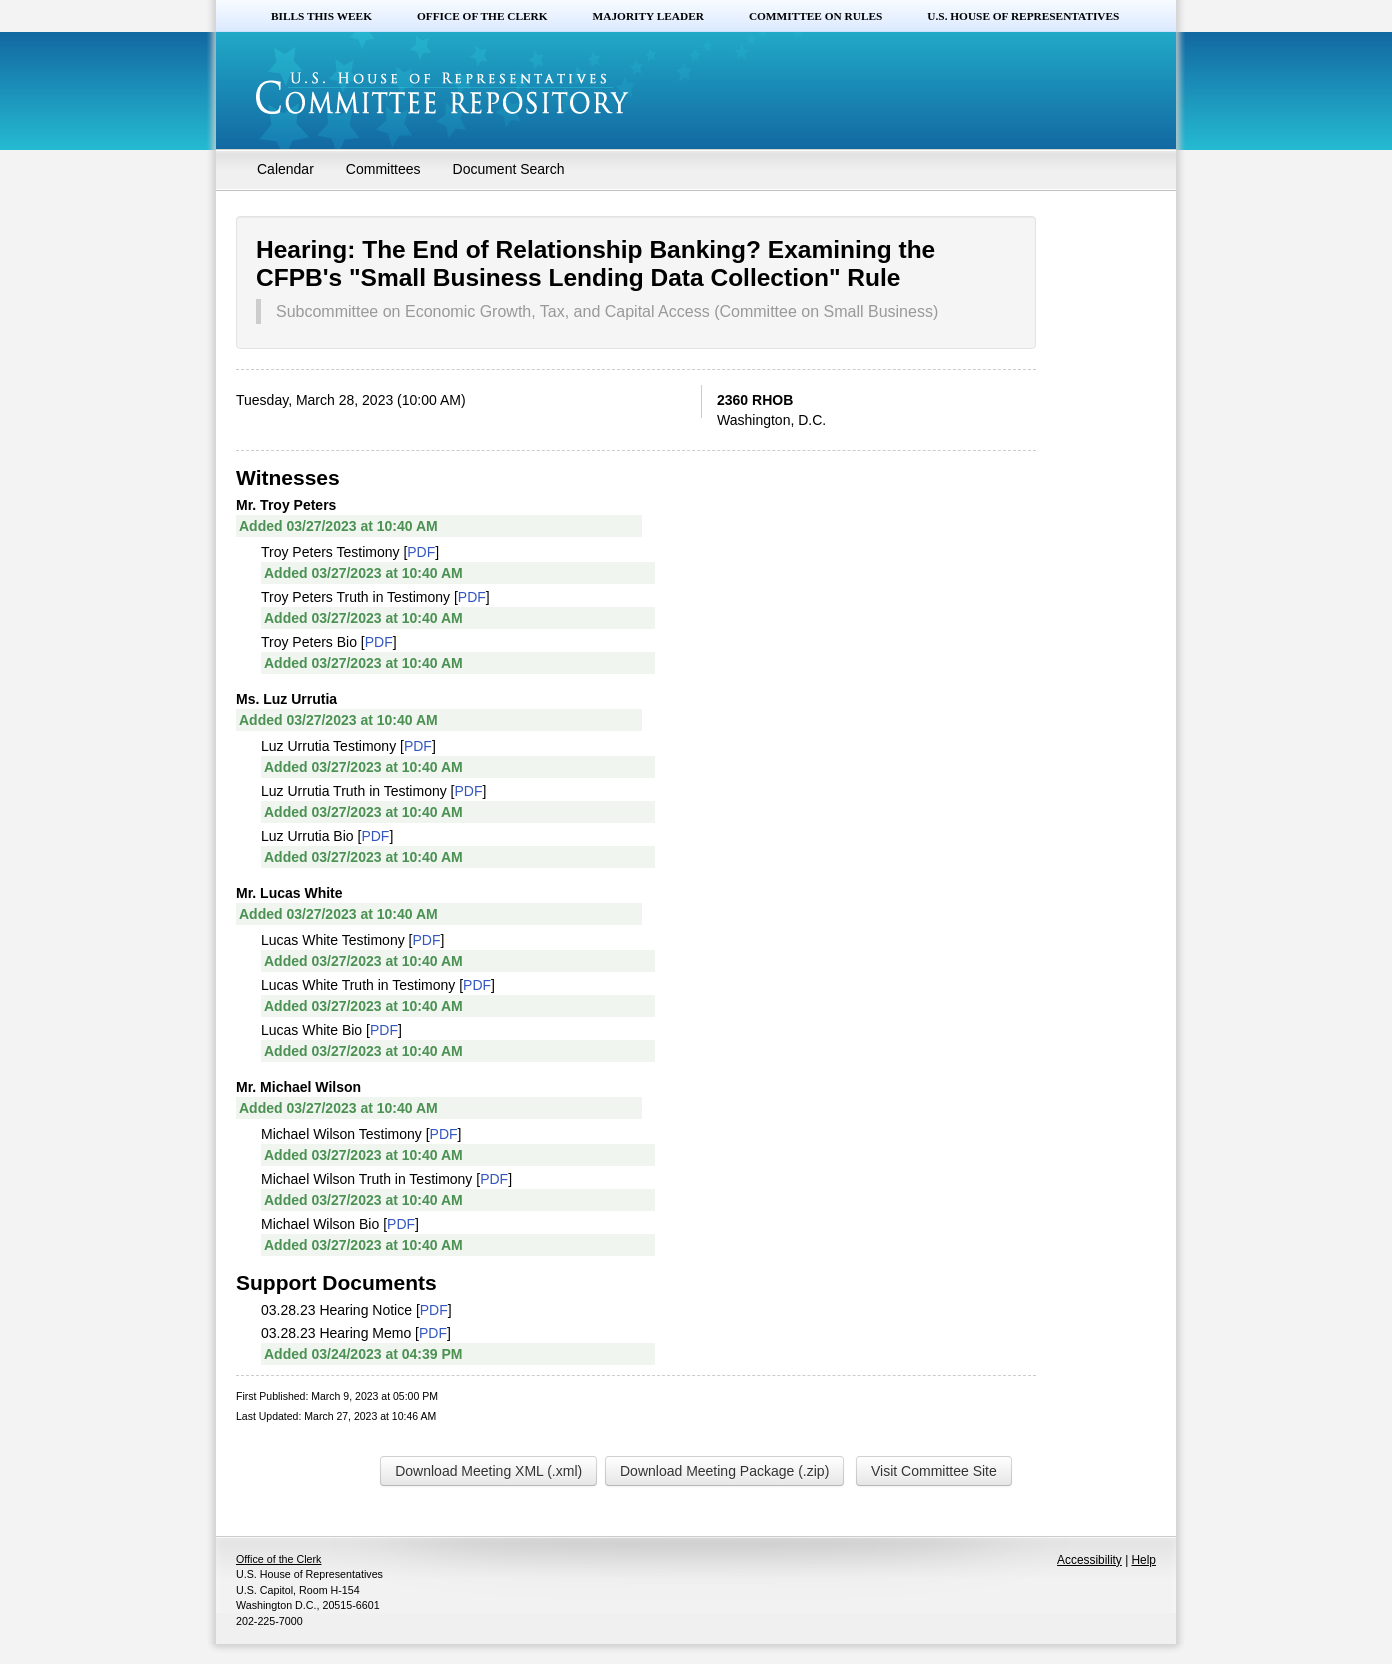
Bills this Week (321, 16)
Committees (383, 169)
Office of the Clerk (482, 16)
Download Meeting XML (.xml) (488, 1471)
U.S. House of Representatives (1023, 16)
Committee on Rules (815, 16)
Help (1144, 1560)
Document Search (509, 169)
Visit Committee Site (934, 1471)
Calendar (285, 169)
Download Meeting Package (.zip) (724, 1471)
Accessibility (1089, 1560)
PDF (421, 552)
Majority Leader (648, 16)
